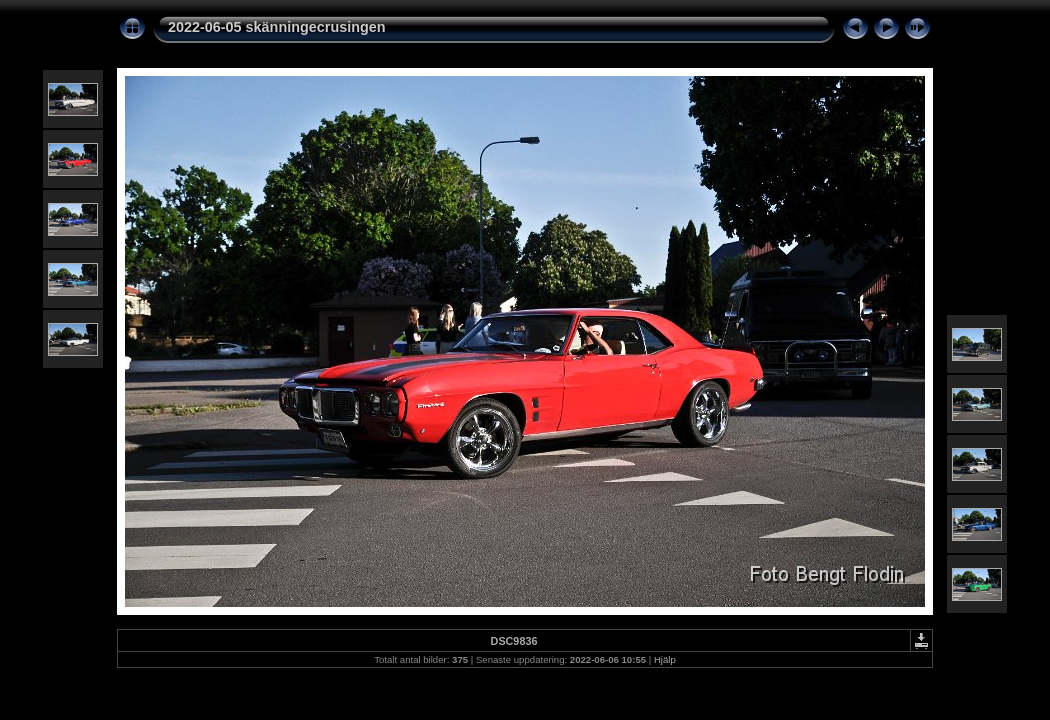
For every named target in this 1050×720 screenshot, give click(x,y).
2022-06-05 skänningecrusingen (277, 27)
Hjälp (665, 659)
